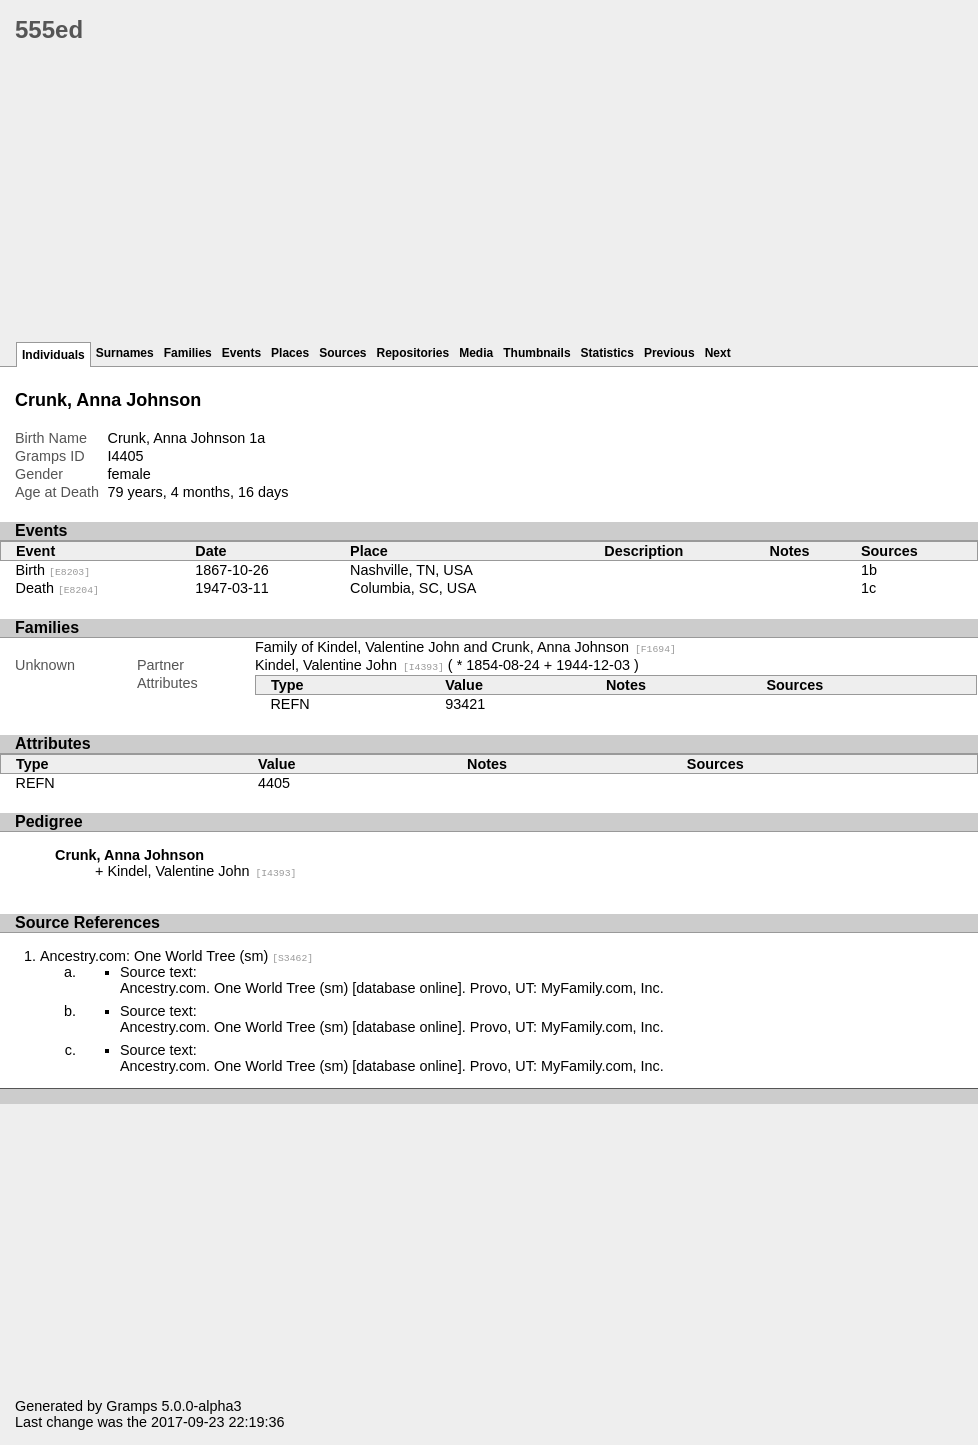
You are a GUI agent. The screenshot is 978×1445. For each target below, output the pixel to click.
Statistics (607, 353)
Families (188, 353)
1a (257, 438)
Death (57, 588)
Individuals (53, 355)
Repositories (413, 353)
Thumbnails (536, 353)
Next (718, 353)
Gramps (131, 1406)
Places (290, 353)
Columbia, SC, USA (413, 588)
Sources (342, 353)
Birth (53, 570)
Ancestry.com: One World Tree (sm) (176, 956)
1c (868, 588)
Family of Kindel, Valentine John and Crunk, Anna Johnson (465, 647)
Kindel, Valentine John (349, 665)
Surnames (125, 353)
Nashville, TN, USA (411, 570)
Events (241, 353)
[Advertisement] (496, 200)
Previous (669, 353)
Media (476, 353)
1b (869, 570)
